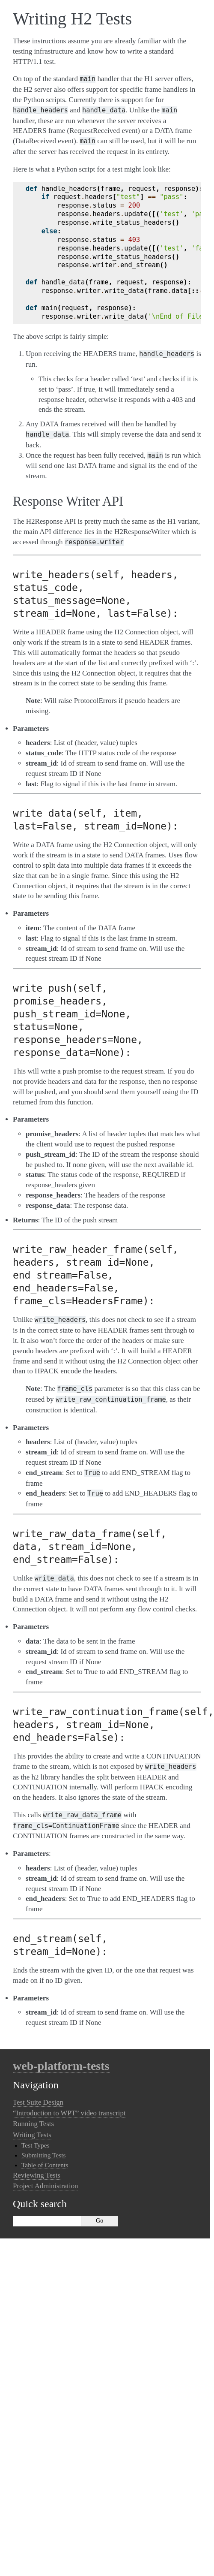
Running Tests (33, 2124)
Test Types (35, 2145)
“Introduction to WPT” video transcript (69, 2113)
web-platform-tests (61, 2065)
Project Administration (45, 2186)
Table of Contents (44, 2165)
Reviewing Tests (36, 2175)
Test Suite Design (38, 2102)
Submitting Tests (43, 2155)
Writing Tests (32, 2135)
